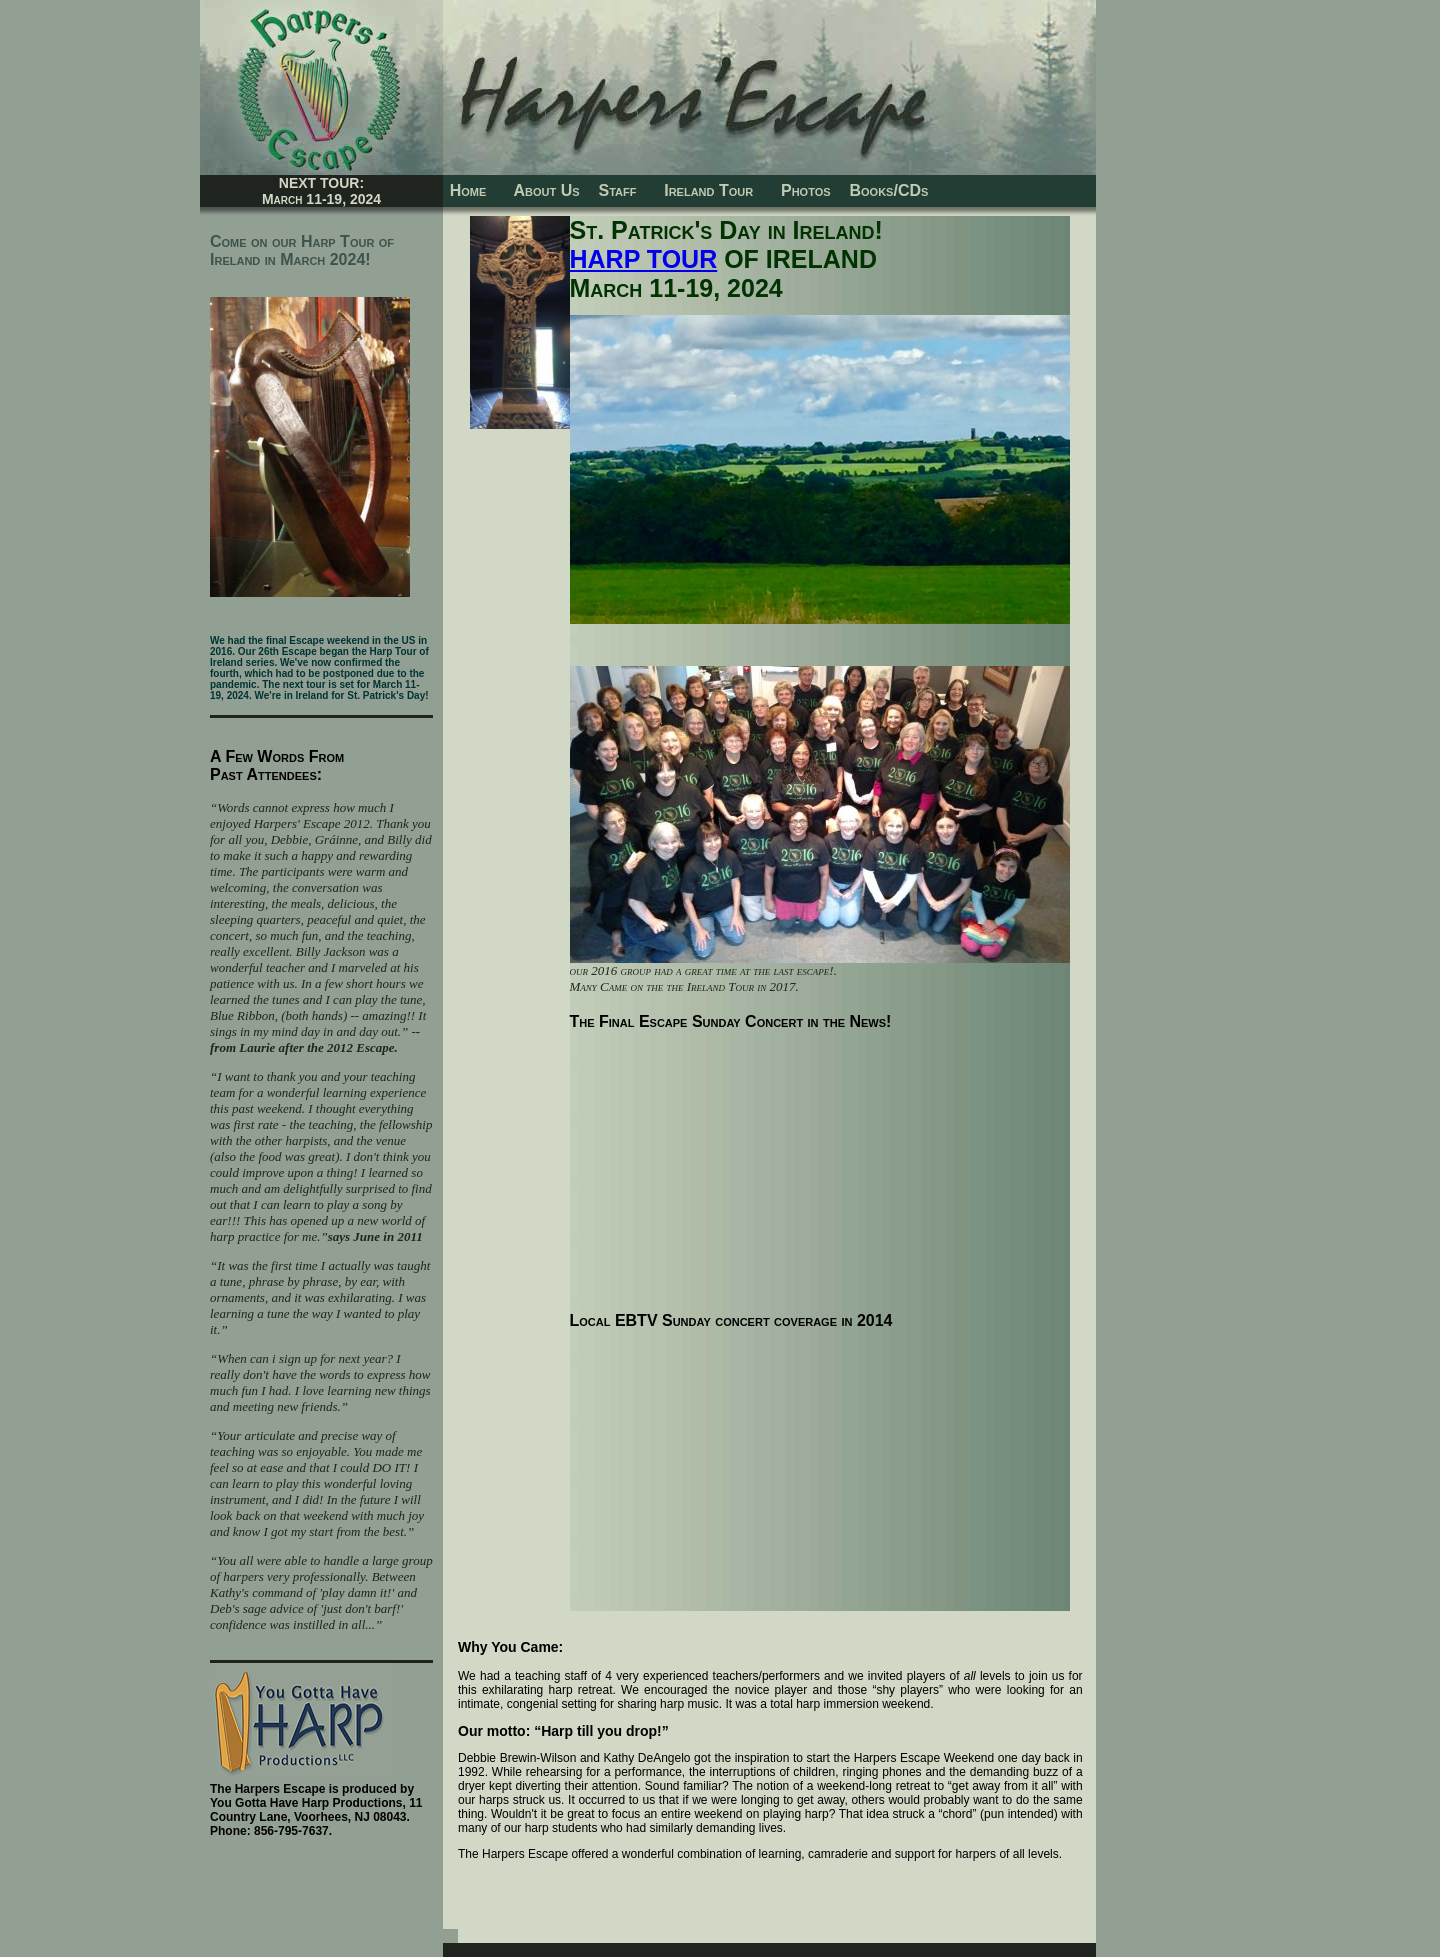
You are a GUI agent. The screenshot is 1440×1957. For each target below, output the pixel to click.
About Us (542, 190)
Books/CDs (888, 190)
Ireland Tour (708, 190)
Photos (805, 190)
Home (473, 190)
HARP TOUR (644, 259)
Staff (618, 190)
